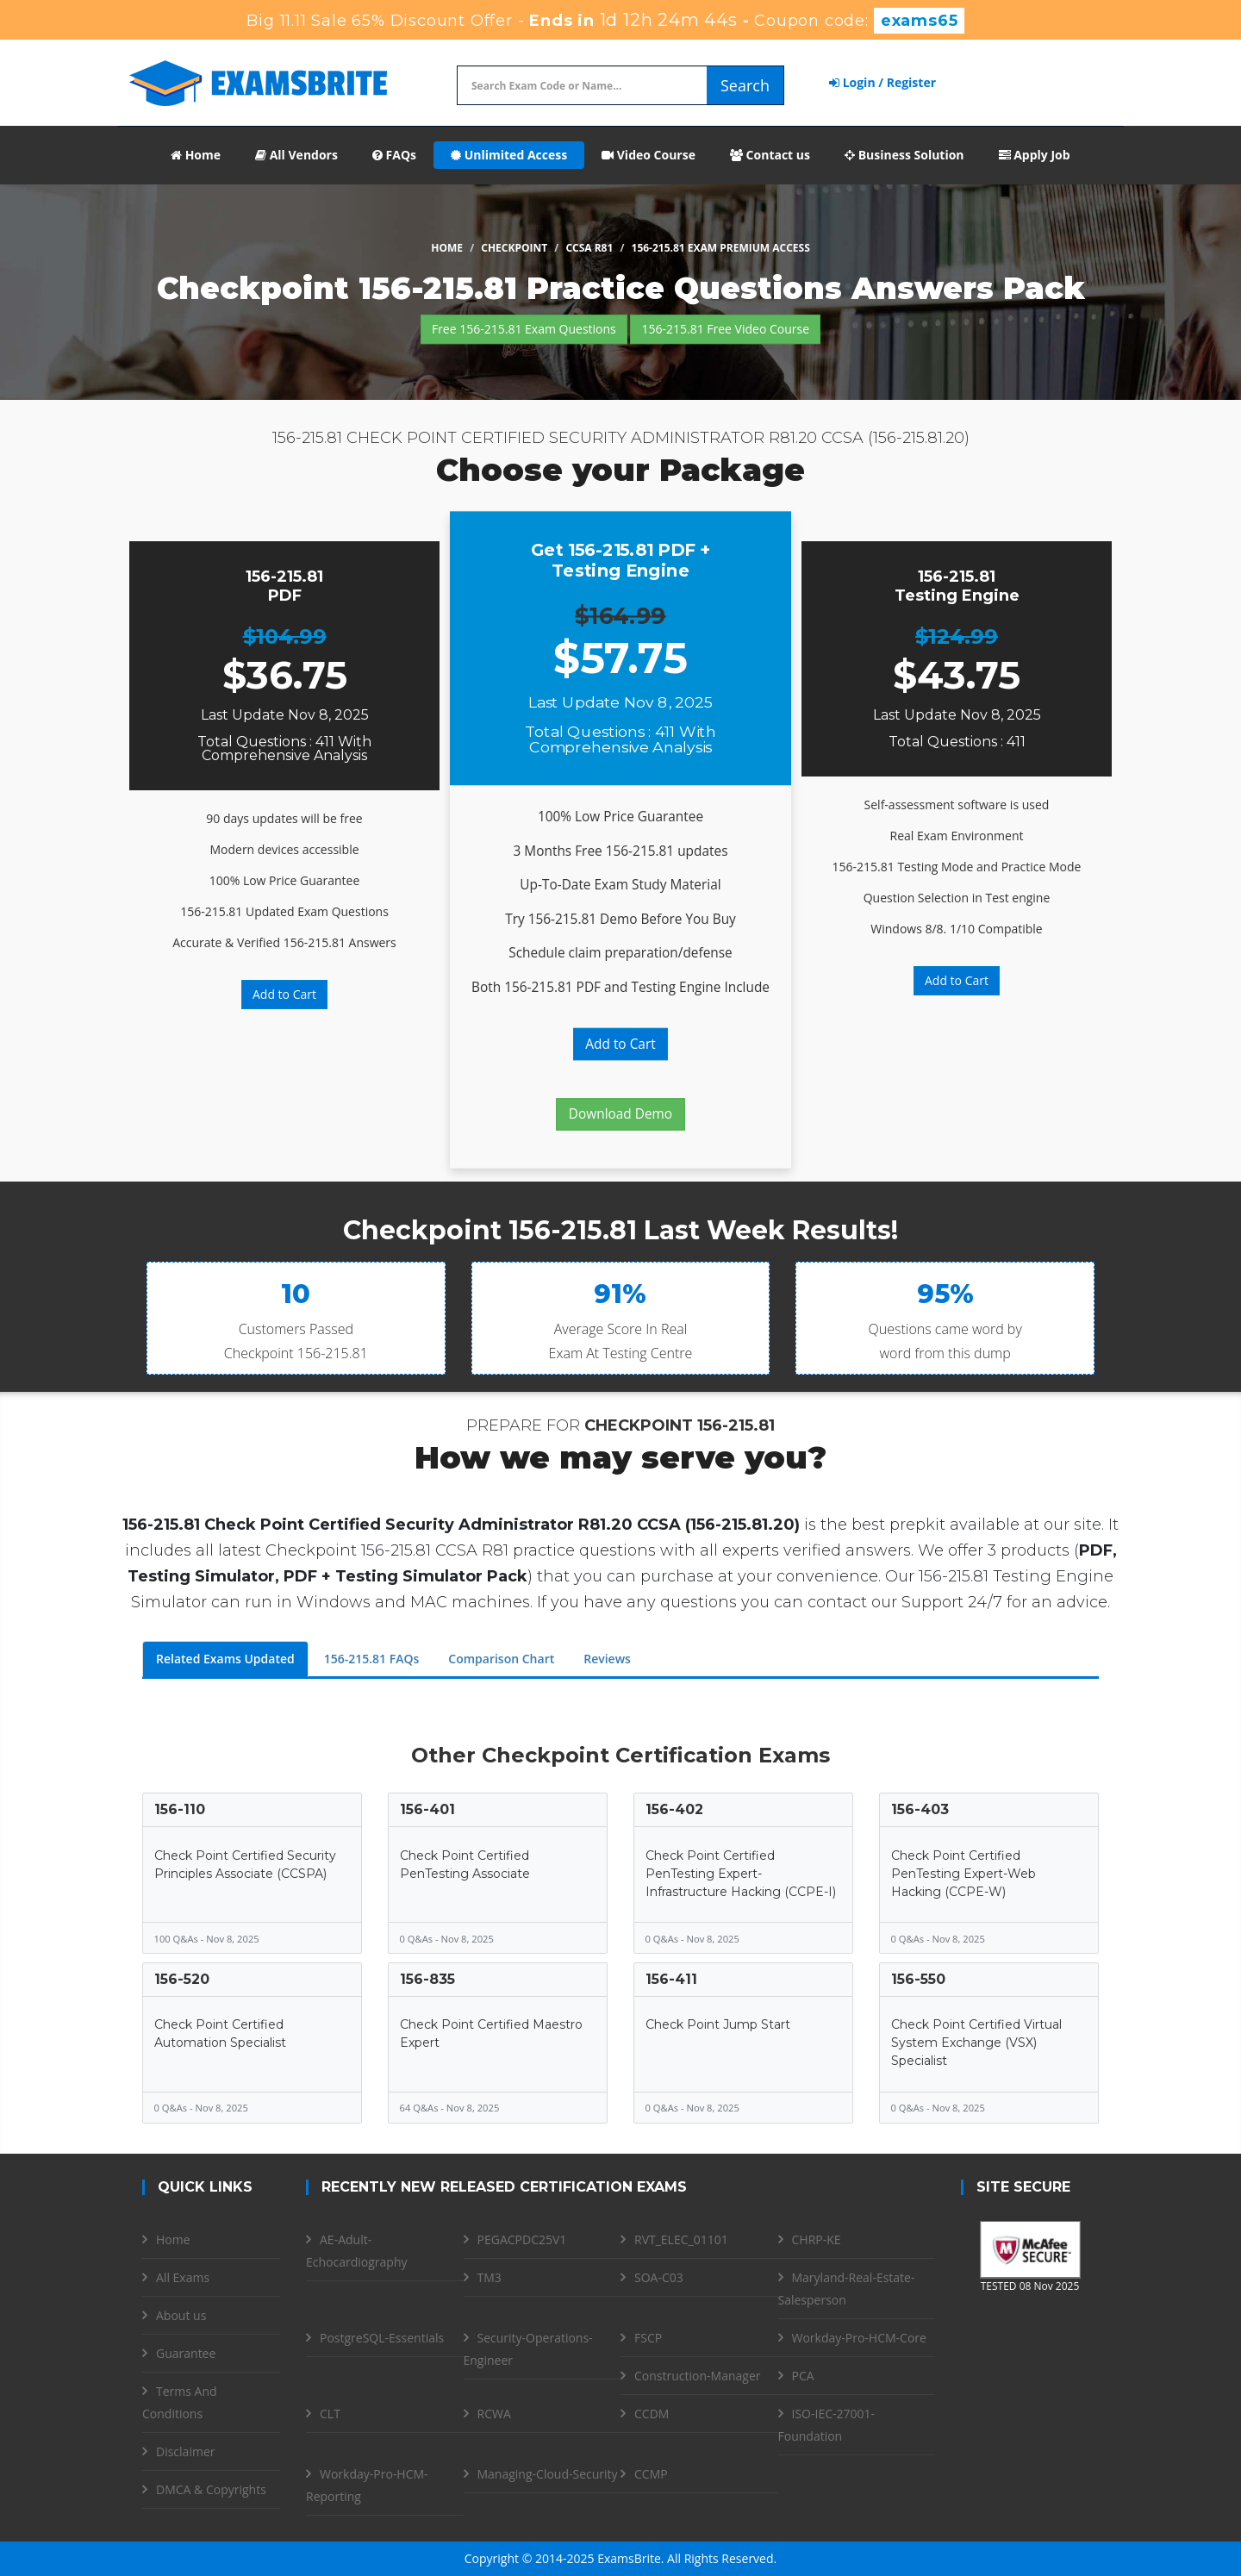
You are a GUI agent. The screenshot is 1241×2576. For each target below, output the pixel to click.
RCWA (494, 2413)
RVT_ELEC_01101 (681, 2239)
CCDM (651, 2413)
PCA (803, 2375)
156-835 (427, 1979)
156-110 (179, 1809)
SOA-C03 (658, 2277)
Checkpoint (514, 247)
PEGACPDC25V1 (522, 2239)
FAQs (394, 155)
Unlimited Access (509, 155)
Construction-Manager (697, 2375)
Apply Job (1034, 155)
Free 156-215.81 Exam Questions (524, 329)
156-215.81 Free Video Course (725, 329)
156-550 (918, 1979)
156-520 (181, 1979)
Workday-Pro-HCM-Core (859, 2338)
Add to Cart (284, 994)
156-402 (674, 1809)
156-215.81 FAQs (372, 1658)
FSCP (648, 2338)
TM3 (489, 2277)
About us (181, 2315)
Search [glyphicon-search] (745, 85)
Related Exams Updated (225, 1658)
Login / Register (882, 82)
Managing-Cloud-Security (547, 2474)
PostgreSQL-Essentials (382, 2338)
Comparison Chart (501, 1658)
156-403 (920, 1809)
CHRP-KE (816, 2239)
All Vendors (296, 155)
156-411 (671, 1979)
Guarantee (185, 2353)
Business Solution (904, 155)
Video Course (648, 155)
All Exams (182, 2277)
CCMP (651, 2474)
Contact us (770, 155)
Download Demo (620, 1114)
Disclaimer (185, 2451)
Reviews (607, 1658)
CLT (330, 2413)
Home (196, 155)
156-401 (427, 1809)
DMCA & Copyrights (211, 2489)
